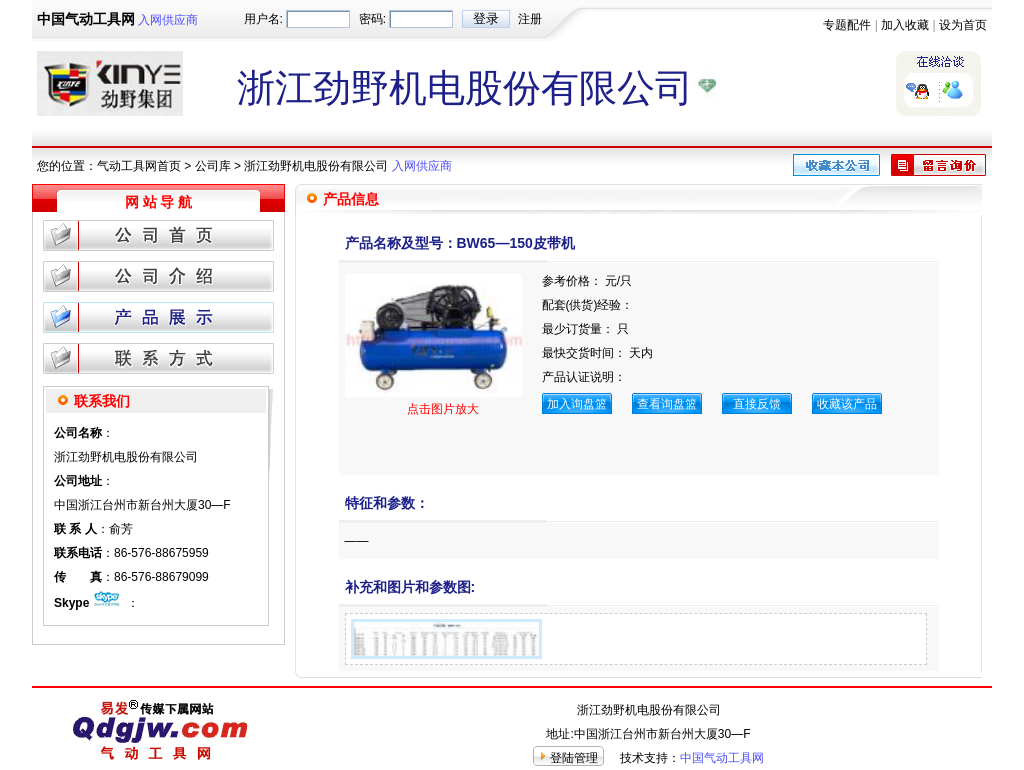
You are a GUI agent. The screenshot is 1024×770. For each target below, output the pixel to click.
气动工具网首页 (139, 166)
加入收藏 (905, 25)
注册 (530, 19)
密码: (372, 19)
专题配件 (847, 25)
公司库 (213, 166)
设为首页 (963, 25)
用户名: (263, 19)
